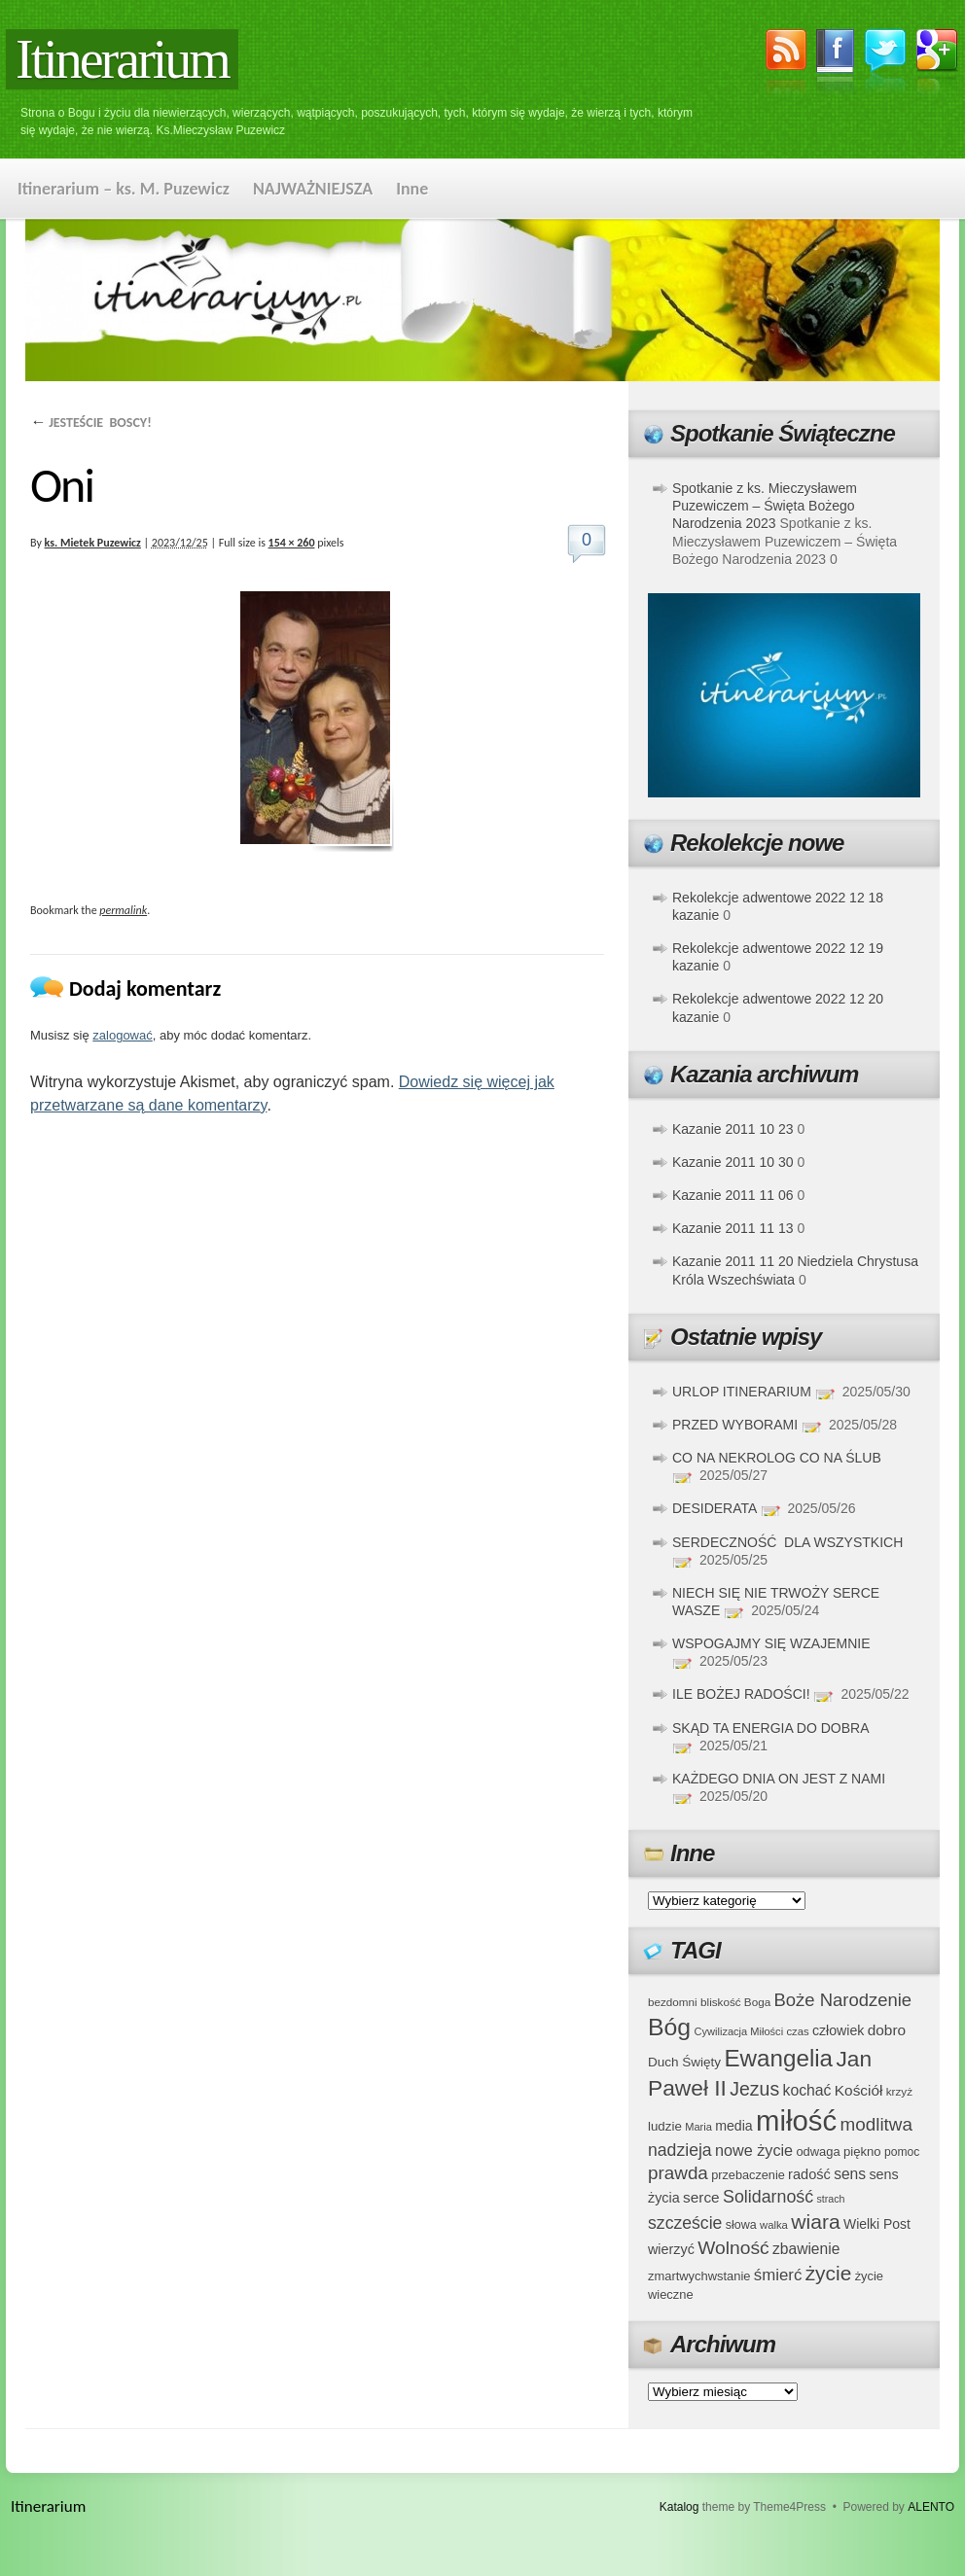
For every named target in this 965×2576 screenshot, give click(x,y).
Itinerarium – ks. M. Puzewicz (124, 188)
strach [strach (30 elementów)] (830, 2199)
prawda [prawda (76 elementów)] (678, 2173)
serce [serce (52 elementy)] (701, 2197)
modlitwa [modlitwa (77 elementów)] (876, 2124)
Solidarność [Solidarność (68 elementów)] (768, 2196)
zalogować (122, 1035)
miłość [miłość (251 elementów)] (796, 2120)
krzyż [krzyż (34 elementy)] (899, 2091)
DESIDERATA (714, 1508)
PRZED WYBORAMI (735, 1424)
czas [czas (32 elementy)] (797, 2031)
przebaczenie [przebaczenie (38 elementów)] (748, 2175)
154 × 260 (291, 542)
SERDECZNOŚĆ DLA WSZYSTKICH (787, 1542)
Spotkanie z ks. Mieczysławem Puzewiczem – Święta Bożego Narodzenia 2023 (764, 505)
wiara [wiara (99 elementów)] (815, 2221)
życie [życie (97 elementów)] (828, 2273)
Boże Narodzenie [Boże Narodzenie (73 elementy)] (843, 2000)
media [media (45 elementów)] (734, 2126)
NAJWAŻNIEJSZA (313, 188)
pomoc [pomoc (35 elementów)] (901, 2152)
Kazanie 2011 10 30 (733, 1162)
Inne (412, 188)
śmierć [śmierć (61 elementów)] (778, 2275)
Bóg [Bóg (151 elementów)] (669, 2027)
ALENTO (931, 2507)
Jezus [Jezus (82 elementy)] (754, 2089)
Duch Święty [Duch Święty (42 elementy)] (684, 2062)
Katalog (679, 2507)
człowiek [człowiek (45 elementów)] (838, 2030)
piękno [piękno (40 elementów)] (862, 2151)
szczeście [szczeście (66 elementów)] (685, 2223)
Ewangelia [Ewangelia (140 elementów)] (778, 2058)
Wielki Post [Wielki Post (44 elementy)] (877, 2224)
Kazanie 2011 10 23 (733, 1129)
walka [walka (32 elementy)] (774, 2225)
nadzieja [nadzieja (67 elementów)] (680, 2150)
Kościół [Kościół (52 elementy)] (859, 2090)
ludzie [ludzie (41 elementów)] (665, 2126)
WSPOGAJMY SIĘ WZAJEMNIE (771, 1643)
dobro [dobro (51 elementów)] (887, 2030)
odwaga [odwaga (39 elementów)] (818, 2151)
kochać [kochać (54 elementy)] (806, 2090)
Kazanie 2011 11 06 (733, 1195)
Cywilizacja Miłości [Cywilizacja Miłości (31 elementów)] (739, 2031)
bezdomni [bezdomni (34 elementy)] (672, 2001)
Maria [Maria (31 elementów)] (698, 2127)
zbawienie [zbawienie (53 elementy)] (806, 2249)
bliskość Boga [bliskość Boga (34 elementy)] (735, 2001)
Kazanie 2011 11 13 (733, 1228)
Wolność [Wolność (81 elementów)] (733, 2248)
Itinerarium (122, 59)
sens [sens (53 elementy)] (850, 2174)
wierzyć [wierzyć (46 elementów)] (671, 2249)
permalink (123, 910)
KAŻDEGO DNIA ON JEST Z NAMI (778, 1778)
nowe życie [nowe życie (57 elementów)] (754, 2150)
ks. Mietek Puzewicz (93, 542)
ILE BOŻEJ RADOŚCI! (741, 1694)
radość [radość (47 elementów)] (809, 2174)
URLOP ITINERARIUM (741, 1391)
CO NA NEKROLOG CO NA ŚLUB (776, 1457)
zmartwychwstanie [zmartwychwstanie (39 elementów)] (699, 2276)
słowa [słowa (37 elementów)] (741, 2225)
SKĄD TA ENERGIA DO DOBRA (770, 1728)
